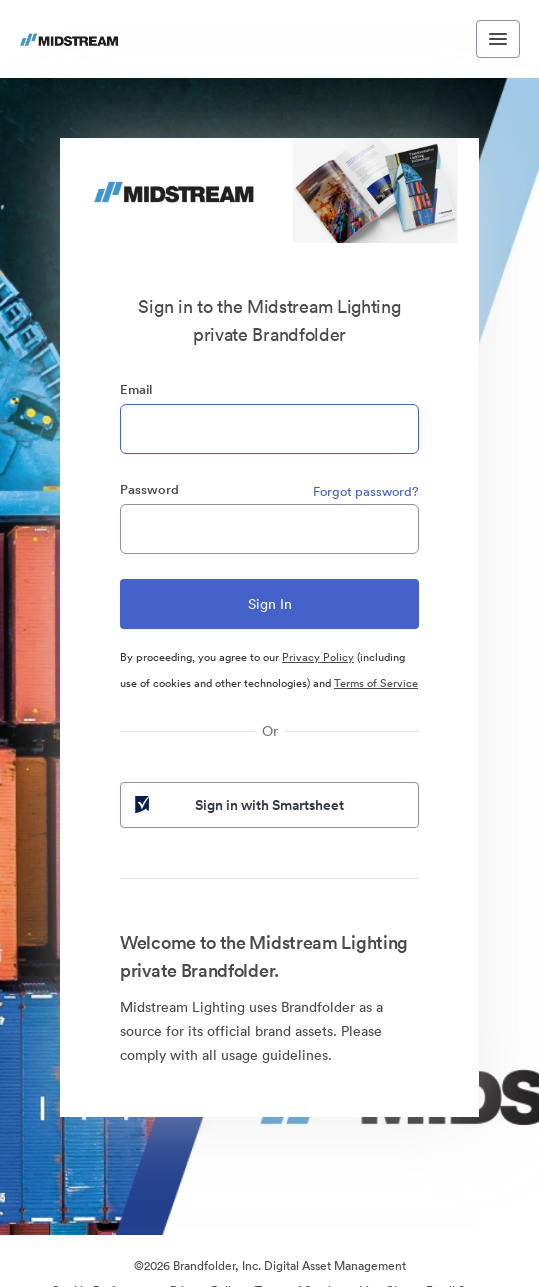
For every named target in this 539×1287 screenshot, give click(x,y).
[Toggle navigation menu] (498, 39)
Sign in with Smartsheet (237, 805)
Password (149, 489)
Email (136, 389)
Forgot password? (366, 491)
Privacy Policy (318, 657)
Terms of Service (376, 683)
